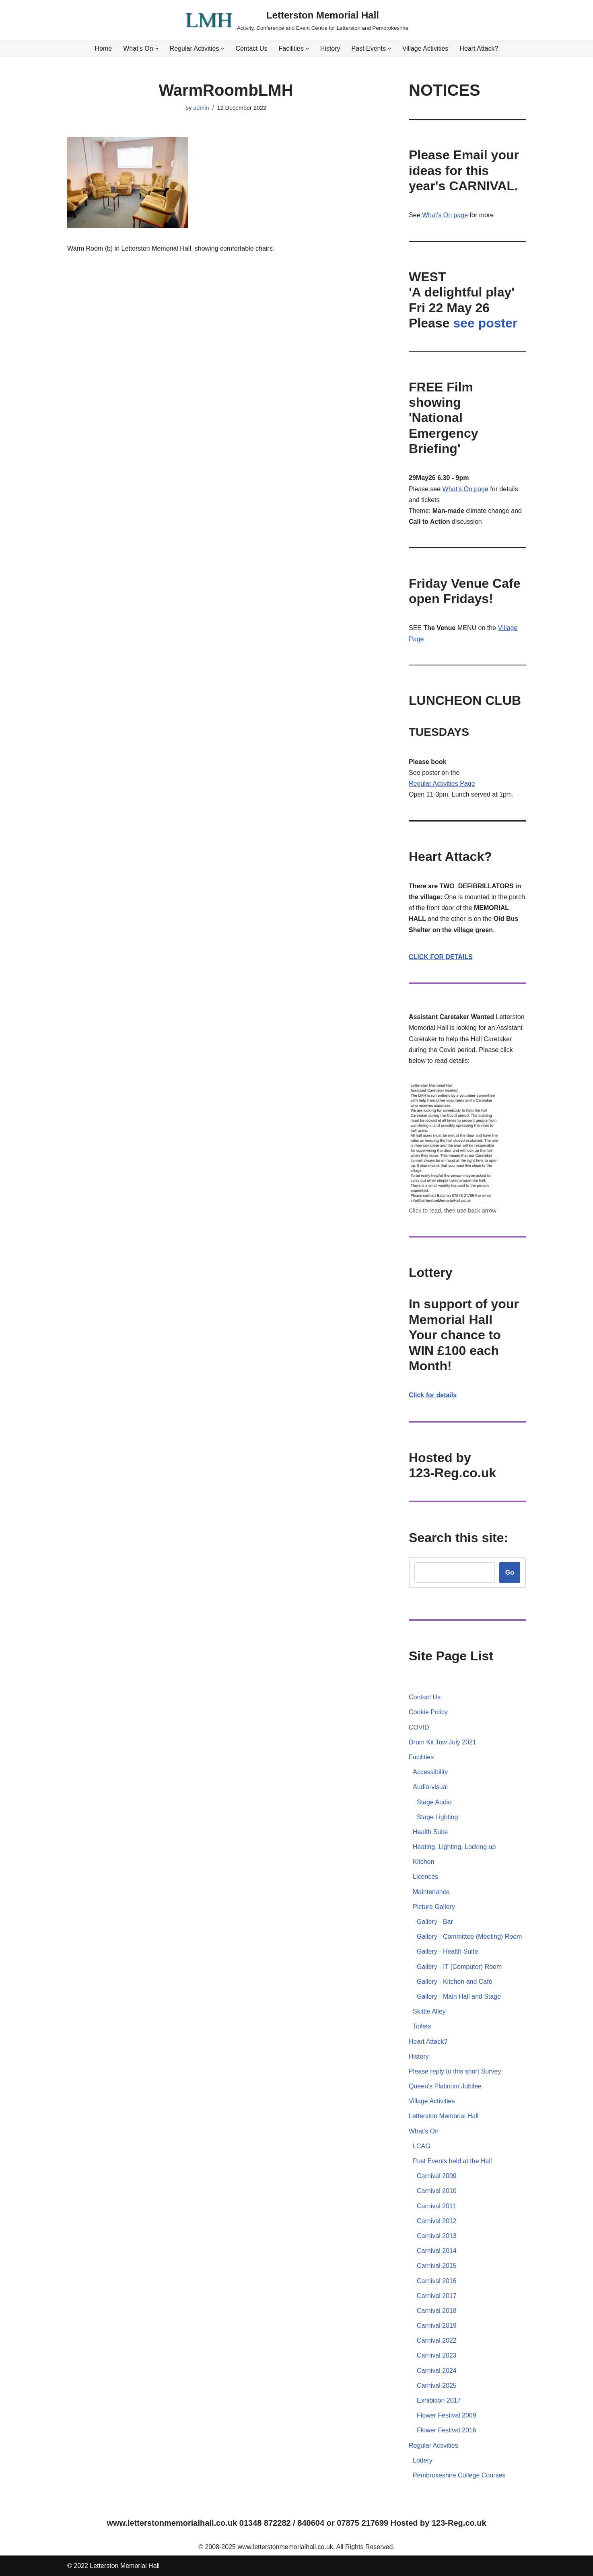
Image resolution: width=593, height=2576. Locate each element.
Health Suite (430, 1832)
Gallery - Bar (435, 1921)
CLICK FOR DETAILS (441, 956)
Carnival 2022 (437, 2340)
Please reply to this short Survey (455, 2071)
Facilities (421, 1757)
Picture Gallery (434, 1906)
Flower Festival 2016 (446, 2430)
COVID (419, 1727)
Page (467, 783)
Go (509, 1572)
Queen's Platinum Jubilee (445, 2086)
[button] (157, 48)
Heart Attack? (478, 48)
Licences (425, 1876)
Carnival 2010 (437, 2190)
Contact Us (251, 48)
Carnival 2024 (437, 2370)
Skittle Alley (429, 2011)
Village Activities (425, 48)
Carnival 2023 (437, 2355)
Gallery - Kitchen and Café (454, 1981)
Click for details (433, 1395)
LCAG (421, 2146)
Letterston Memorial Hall (443, 2116)
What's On (424, 2131)
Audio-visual (430, 1786)
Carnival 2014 (437, 2250)
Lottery (422, 2460)
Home (103, 48)
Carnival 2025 (437, 2385)
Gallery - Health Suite (447, 1951)
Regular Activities (434, 783)
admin (201, 108)
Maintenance (431, 1891)
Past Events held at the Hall (452, 2161)
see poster (485, 323)
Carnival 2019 (437, 2325)
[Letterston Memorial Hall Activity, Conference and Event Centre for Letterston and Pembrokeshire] (296, 20)
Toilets (422, 2026)
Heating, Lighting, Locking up (454, 1846)
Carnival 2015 (437, 2265)
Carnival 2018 (437, 2310)
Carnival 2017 (437, 2295)
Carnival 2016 (437, 2280)
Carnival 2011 (437, 2206)
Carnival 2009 (437, 2175)
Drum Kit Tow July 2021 (442, 1742)
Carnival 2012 (437, 2221)
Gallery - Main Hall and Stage (459, 1996)
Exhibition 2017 (439, 2400)
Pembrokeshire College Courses (459, 2475)
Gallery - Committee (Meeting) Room (469, 1936)
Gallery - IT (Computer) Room (459, 1966)
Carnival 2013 (437, 2235)
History (330, 48)
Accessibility (430, 1772)
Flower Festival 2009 (446, 2415)
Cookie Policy (428, 1712)
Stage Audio (434, 1802)
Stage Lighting (437, 1817)
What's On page (445, 215)
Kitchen (423, 1861)
